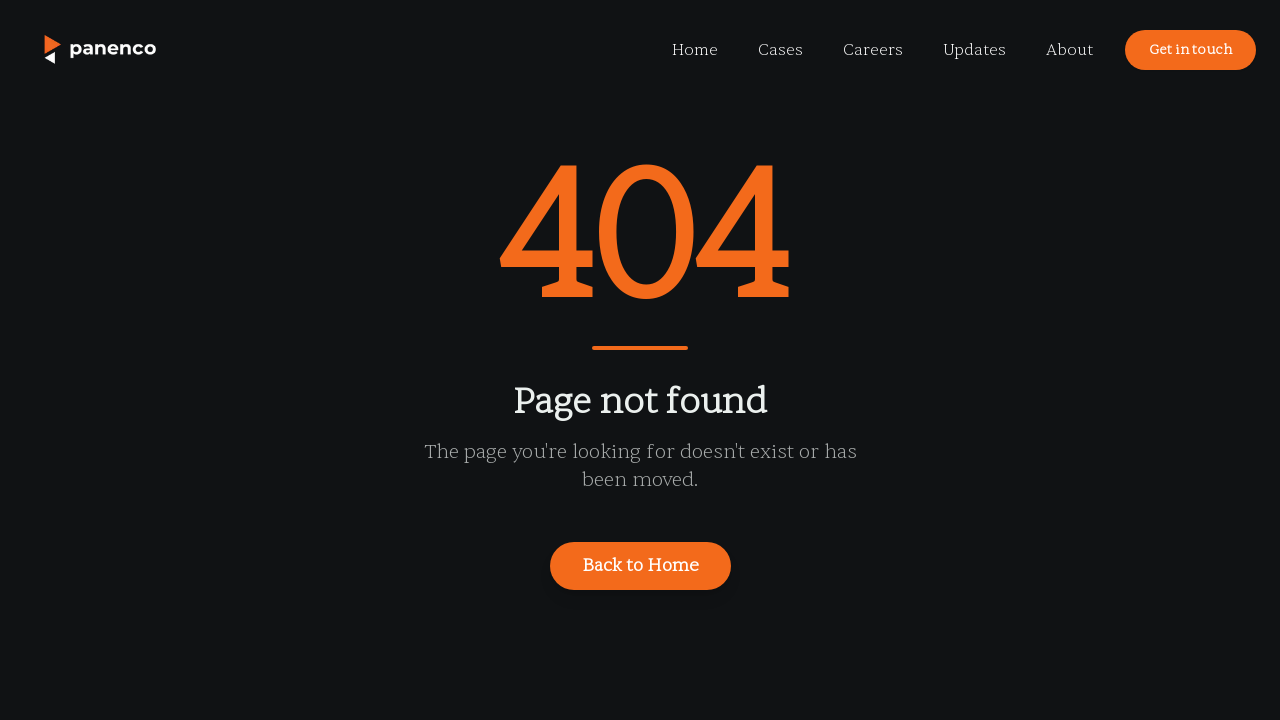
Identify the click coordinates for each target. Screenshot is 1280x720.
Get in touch (1190, 49)
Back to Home (640, 565)
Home (695, 50)
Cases (780, 50)
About (1069, 50)
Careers (873, 50)
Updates (974, 50)
